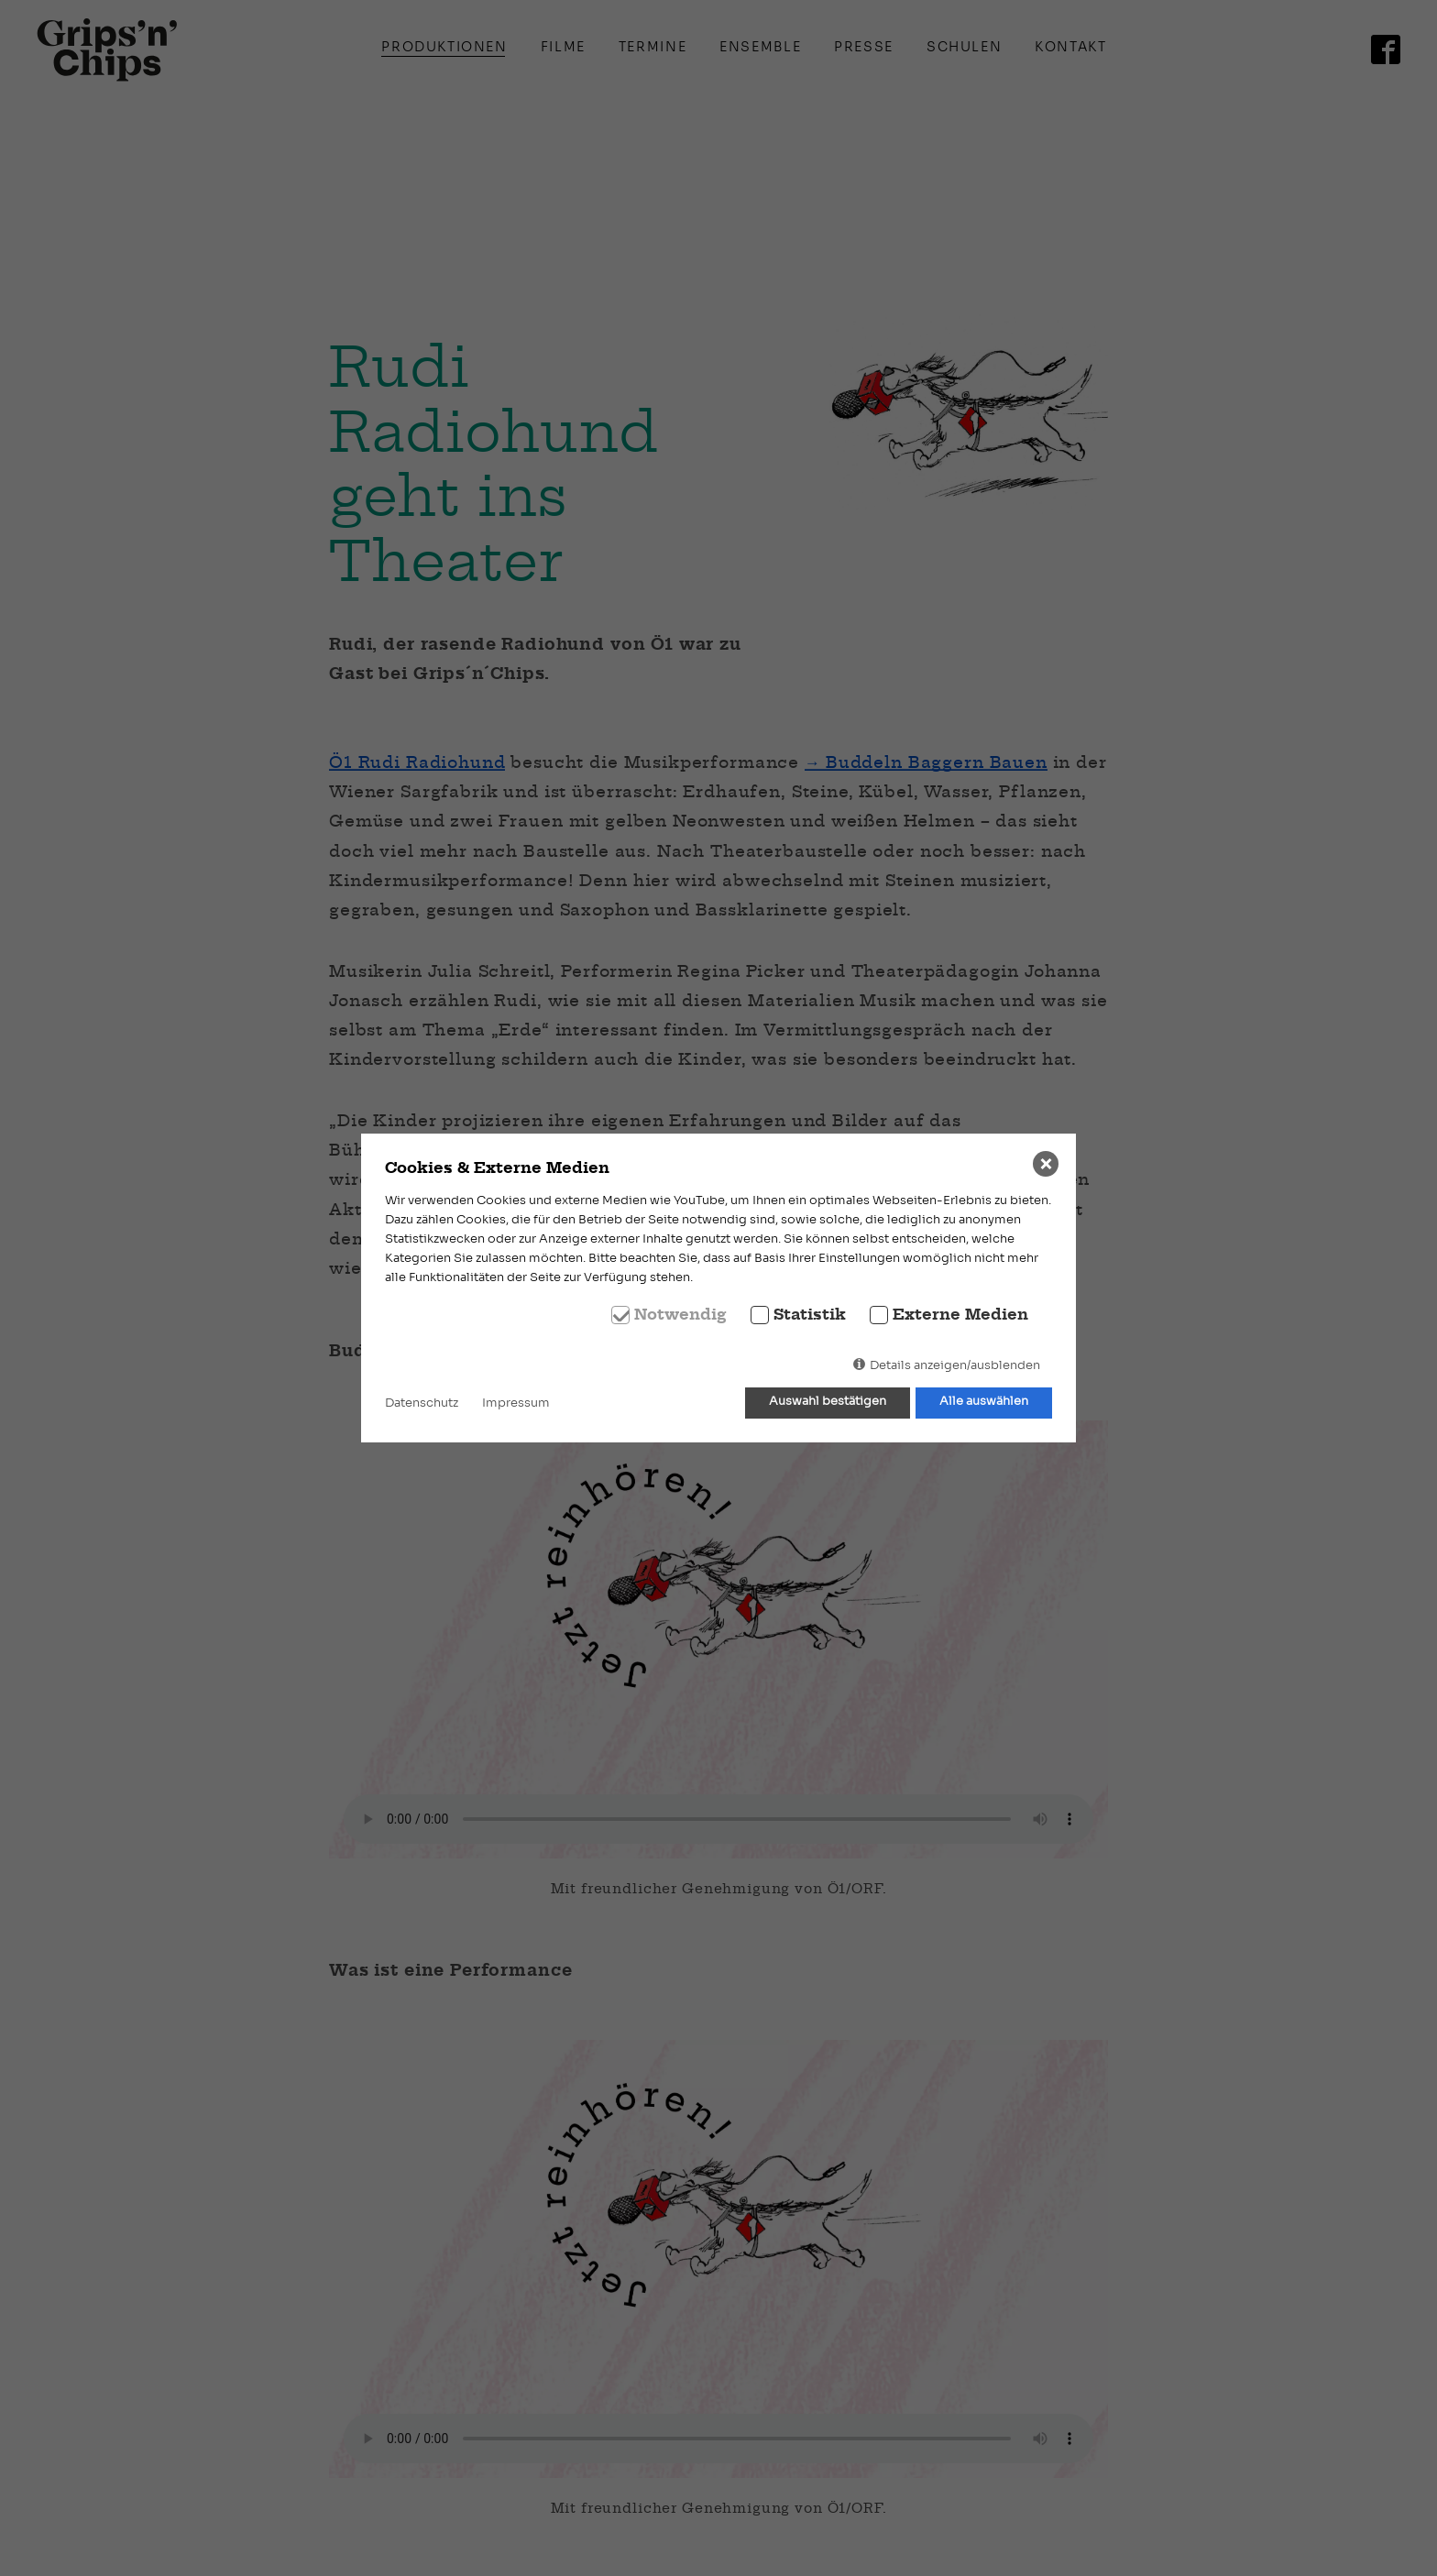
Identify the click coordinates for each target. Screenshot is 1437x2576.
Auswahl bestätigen (827, 1402)
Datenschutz (421, 1403)
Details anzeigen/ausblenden (955, 1366)
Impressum (516, 1403)
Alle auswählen (983, 1402)
